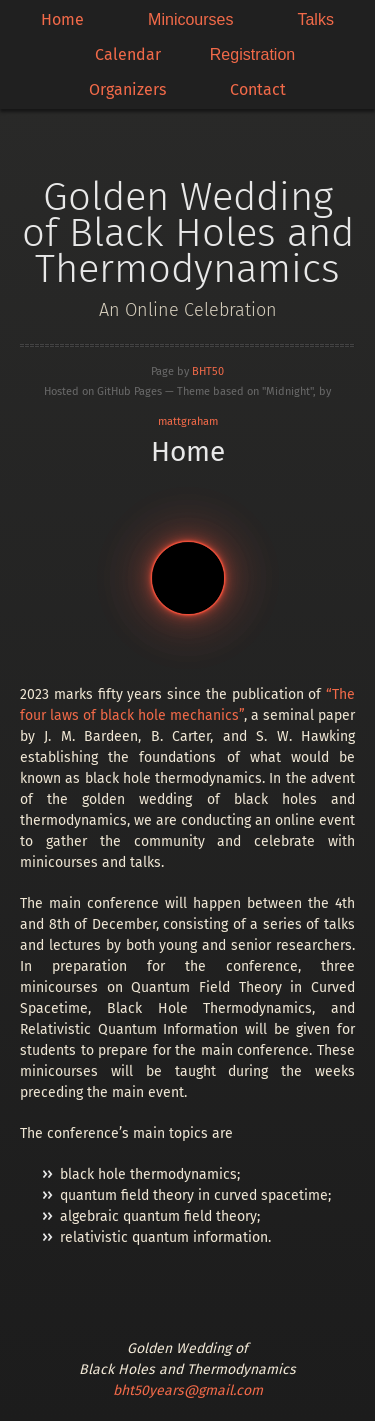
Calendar (128, 54)
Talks (315, 19)
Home (62, 19)
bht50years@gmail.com (188, 1390)
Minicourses (190, 19)
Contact (258, 89)
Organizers (127, 89)
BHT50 (208, 371)
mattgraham (188, 421)
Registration (252, 54)
